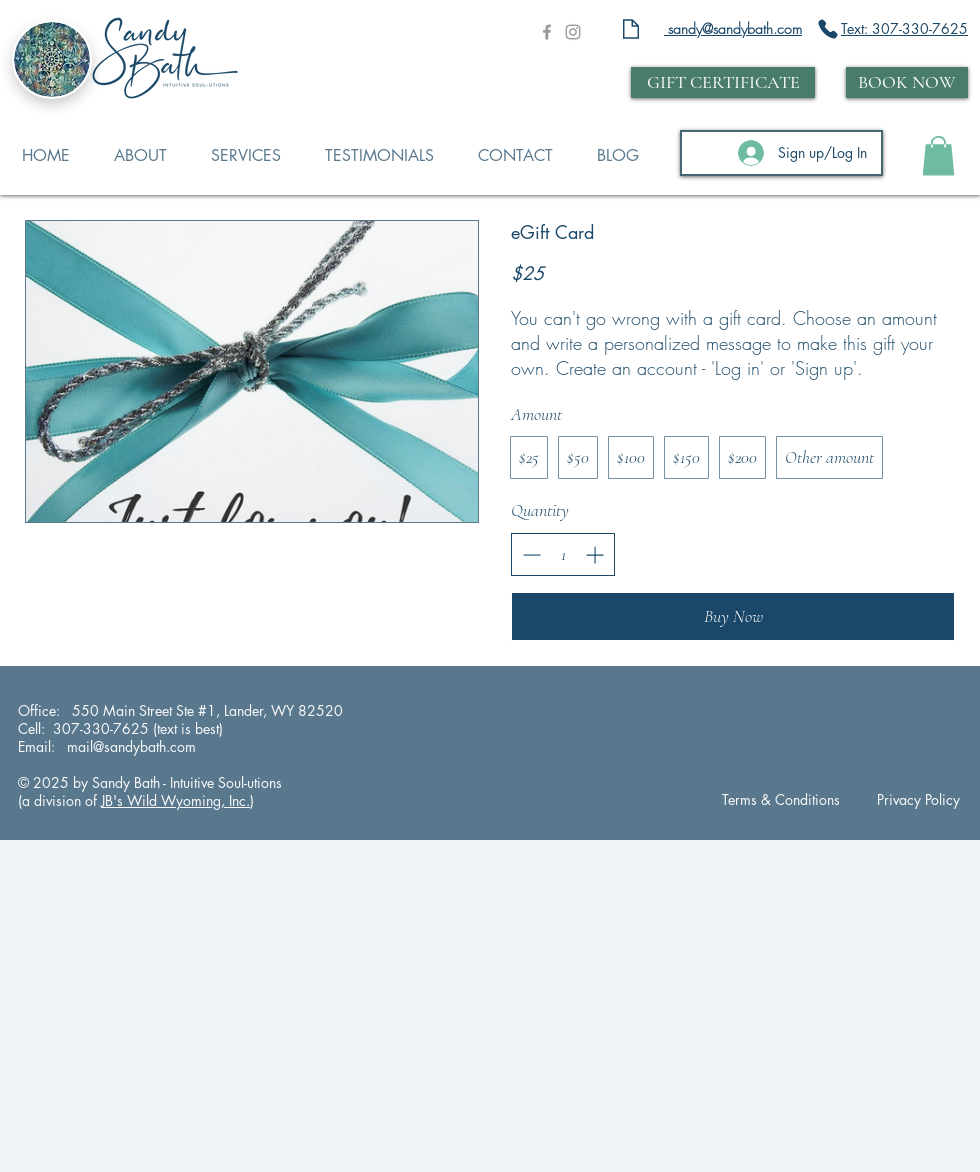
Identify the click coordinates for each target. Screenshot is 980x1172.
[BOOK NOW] (907, 82)
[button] (938, 155)
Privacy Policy (918, 799)
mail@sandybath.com (129, 746)
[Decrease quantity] (531, 554)
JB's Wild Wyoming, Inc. (175, 800)
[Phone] (828, 29)
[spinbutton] (563, 554)
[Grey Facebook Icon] (547, 32)
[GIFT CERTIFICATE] (723, 82)
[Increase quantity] (594, 554)
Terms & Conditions (781, 799)
